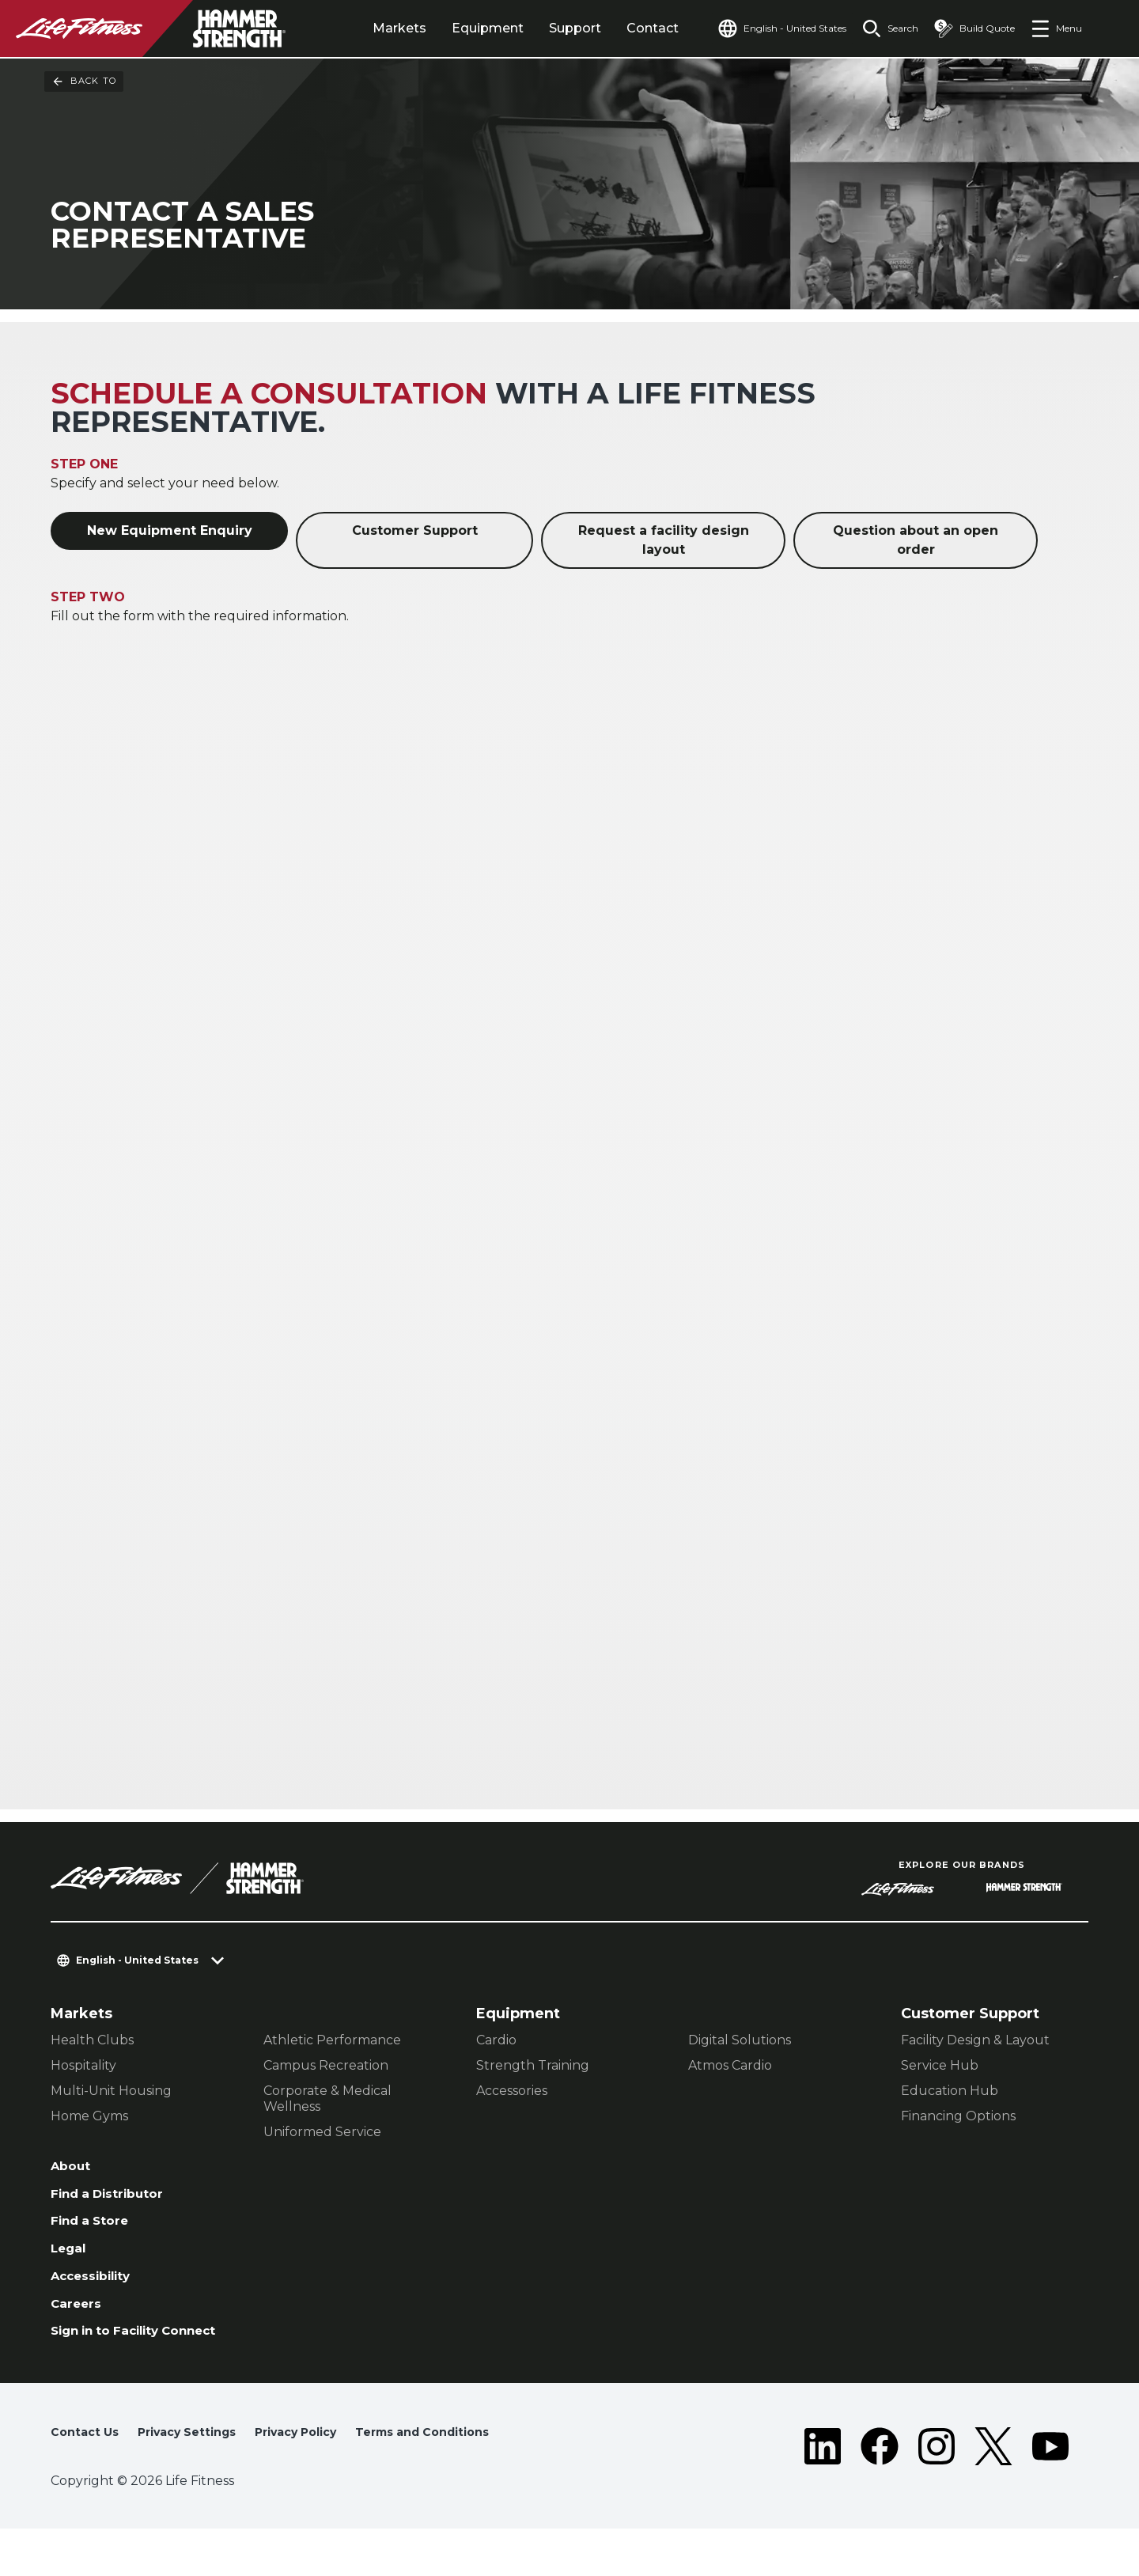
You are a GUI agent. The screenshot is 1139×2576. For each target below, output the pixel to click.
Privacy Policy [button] (321, 2474)
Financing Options (958, 2118)
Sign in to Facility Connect (116, 2362)
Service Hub (939, 2067)
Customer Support (415, 532)
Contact (616, 28)
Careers (80, 2323)
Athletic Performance (332, 2042)
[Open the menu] (1056, 28)
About (73, 2170)
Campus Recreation (325, 2067)
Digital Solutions (739, 2042)
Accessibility (99, 2292)
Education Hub (949, 2093)
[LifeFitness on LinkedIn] (823, 2490)
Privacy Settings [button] (199, 2474)
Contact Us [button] (88, 2474)
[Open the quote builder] (968, 28)
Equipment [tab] (451, 28)
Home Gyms (89, 2118)
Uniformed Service (322, 2134)
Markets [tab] (363, 28)
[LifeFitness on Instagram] (936, 2490)
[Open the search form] (877, 28)
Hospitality (83, 2067)
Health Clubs (92, 2042)
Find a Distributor (117, 2201)
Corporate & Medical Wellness (327, 2100)
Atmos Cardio (730, 2067)
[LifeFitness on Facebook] (880, 2490)
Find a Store (96, 2231)
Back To (83, 81)
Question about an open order (915, 542)
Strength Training (532, 2067)
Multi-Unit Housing (111, 2093)
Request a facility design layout (663, 542)
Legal (71, 2262)
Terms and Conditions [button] (126, 2499)
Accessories (511, 2093)
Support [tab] (539, 28)
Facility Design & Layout (975, 2042)
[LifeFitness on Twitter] (993, 2490)
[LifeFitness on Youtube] (1050, 2490)
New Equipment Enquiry (169, 532)
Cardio (496, 2042)
